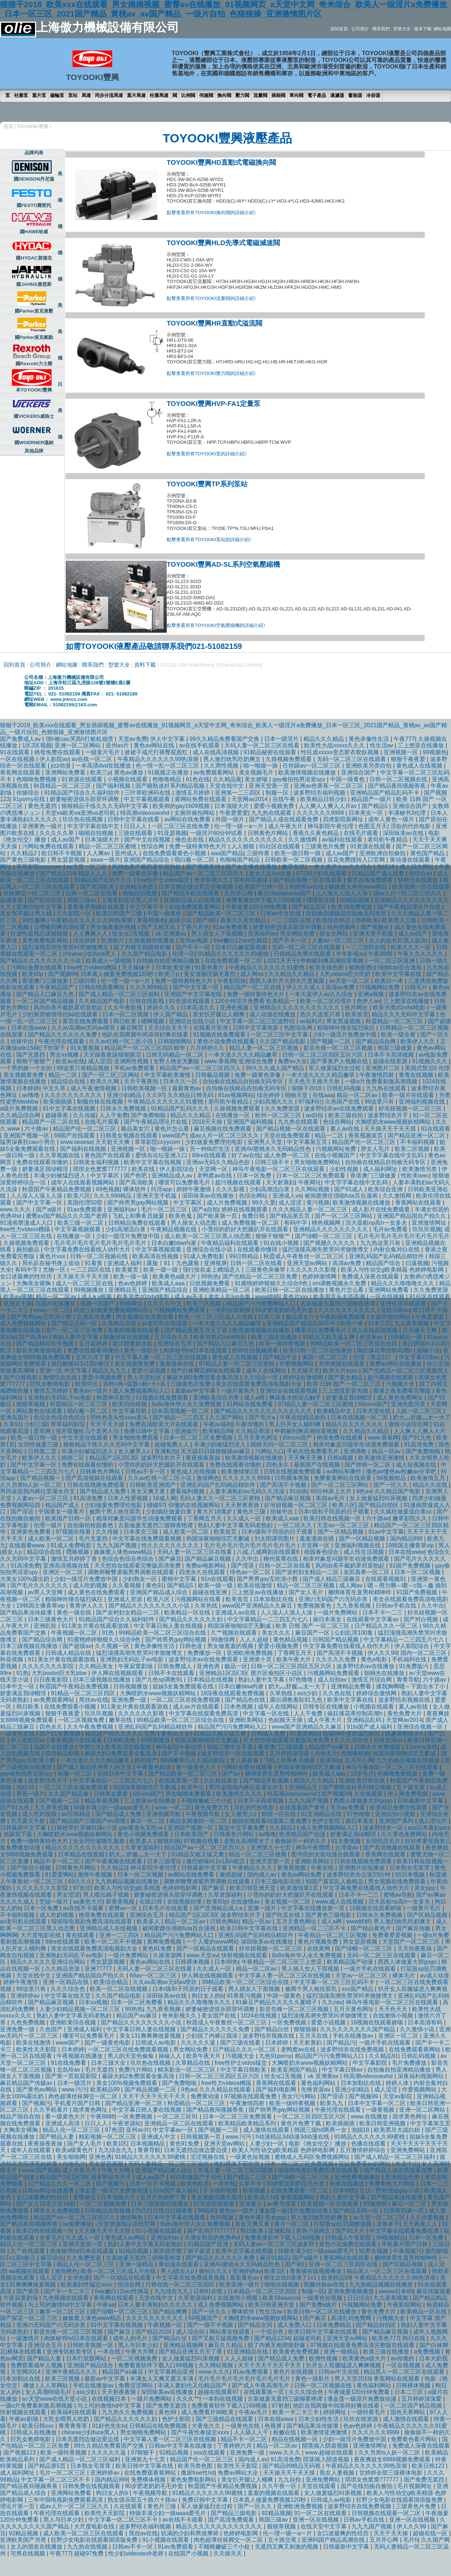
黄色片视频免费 (319, 1942)
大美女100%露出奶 (25, 1579)
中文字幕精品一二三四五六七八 (268, 1619)
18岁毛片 (362, 1774)
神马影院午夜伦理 (331, 826)
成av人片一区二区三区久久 (408, 893)
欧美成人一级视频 (109, 961)
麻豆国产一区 (313, 1633)
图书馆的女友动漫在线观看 (326, 1854)
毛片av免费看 (391, 1229)
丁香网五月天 (205, 1518)
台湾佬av (347, 1847)
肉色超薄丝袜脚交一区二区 (83, 2096)
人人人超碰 (255, 1639)
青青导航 (408, 1679)
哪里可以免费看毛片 (185, 1182)
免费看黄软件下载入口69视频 (264, 900)
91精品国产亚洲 (208, 2244)
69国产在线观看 (75, 1135)
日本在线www (29, 1028)
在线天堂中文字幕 (324, 2526)
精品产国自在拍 (21, 2116)
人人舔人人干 (252, 2432)
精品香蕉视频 (102, 1801)
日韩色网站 (224, 1921)
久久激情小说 (418, 2029)
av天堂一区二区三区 (380, 2217)
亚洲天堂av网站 (308, 1263)
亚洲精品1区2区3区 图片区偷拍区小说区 (252, 1673)
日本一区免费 (255, 1175)
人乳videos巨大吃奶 (345, 974)
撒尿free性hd (197, 2473)
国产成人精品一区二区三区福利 (120, 994)
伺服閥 (206, 95)
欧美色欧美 (194, 2183)
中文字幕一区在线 (266, 1713)
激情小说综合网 (409, 1424)
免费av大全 (292, 1061)
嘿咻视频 (78, 1552)
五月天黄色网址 (258, 1438)
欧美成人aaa (169, 1283)
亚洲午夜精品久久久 (72, 2372)
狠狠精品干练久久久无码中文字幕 (105, 806)
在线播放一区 (233, 1115)
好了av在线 (245, 1155)
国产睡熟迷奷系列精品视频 (170, 786)
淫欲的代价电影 (411, 826)
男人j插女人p (178, 2271)
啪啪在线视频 (282, 2284)
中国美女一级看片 (62, 1511)
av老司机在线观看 (165, 1323)
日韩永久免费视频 (124, 1108)
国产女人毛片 (307, 1592)
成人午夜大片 (286, 826)
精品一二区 (63, 1075)
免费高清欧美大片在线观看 (164, 1424)
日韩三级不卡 (273, 1162)
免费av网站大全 (239, 2473)
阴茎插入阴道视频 (326, 2446)
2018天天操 (208, 1122)
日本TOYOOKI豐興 (34, 381)
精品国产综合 (384, 1263)
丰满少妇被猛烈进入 (60, 1175)
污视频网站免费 (380, 987)
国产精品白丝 (272, 2029)
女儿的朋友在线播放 (37, 2547)
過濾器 (337, 95)
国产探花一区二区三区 (29, 2318)
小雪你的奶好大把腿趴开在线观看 (246, 1229)
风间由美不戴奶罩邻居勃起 (147, 866)
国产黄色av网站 (37, 2089)
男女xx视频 (65, 1055)
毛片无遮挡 (94, 1539)
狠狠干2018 (307, 1088)
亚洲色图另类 (409, 1404)
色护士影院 (327, 1821)
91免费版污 (414, 1666)
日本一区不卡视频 (153, 2183)
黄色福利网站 (319, 2083)
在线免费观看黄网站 (195, 907)
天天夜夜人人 (421, 2224)
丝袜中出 (22, 1041)
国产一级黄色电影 (108, 2043)
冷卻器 (373, 95)
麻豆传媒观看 (433, 2291)
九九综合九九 (116, 2150)
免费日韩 (254, 1216)
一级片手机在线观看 (370, 1969)
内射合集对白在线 (397, 1249)
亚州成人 (127, 853)
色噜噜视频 (355, 1753)
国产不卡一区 (290, 940)
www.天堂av (202, 1955)
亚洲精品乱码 (365, 1720)
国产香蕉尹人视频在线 (339, 1061)
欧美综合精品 (334, 920)
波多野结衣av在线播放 (366, 1666)
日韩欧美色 (122, 1740)
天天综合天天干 (169, 1028)
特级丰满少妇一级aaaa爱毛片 (113, 1807)
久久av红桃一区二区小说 (121, 1041)
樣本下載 (423, 28)
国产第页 (28, 2291)
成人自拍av (333, 1679)
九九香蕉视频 (412, 1323)
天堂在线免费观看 (287, 1135)
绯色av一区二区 (251, 1572)
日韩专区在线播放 (326, 1707)
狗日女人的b (208, 1996)
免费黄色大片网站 (392, 2183)
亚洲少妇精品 (125, 1095)
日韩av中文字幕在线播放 (181, 2446)
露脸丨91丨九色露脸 (173, 1263)
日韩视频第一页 (201, 2137)
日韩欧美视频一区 (145, 1088)
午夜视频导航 (203, 1814)
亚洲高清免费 (94, 1317)
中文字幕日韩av (420, 1357)
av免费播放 (77, 2224)
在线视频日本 (110, 2399)
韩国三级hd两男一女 (321, 2130)
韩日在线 (414, 2338)
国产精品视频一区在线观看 (308, 880)
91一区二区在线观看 (321, 2513)
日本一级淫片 (282, 739)
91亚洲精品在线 (322, 1814)
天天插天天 (305, 1370)
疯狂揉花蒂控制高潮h (385, 1350)
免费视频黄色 (315, 1606)
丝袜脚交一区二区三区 (32, 893)
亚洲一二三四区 (120, 1935)
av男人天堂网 (46, 1592)
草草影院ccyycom (40, 866)
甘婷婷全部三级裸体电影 (391, 2473)
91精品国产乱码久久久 (104, 880)
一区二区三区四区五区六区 (312, 2116)
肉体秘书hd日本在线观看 (196, 1350)
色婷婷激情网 (320, 1276)
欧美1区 (116, 2143)
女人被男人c (134, 1451)
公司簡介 (360, 28)
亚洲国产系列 (397, 1821)
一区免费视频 (290, 2022)
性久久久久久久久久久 (171, 1545)
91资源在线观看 (82, 779)
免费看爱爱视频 (393, 1935)
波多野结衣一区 (384, 1828)
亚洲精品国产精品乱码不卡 (385, 793)
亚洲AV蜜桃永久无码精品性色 (274, 1149)
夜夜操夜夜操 (204, 1458)
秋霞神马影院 (114, 1398)
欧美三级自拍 (346, 1115)
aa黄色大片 (87, 1902)
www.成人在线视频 (340, 1902)
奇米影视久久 (212, 880)
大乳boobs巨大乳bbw (59, 1673)
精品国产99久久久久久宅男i (121, 1734)
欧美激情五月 (429, 1478)
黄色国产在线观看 (108, 1155)
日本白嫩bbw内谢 (174, 1243)
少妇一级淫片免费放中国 (345, 1034)
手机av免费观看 (135, 1068)
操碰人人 (170, 2056)
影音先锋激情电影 (40, 1350)
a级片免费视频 (19, 1108)
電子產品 (316, 95)
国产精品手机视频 (266, 1780)
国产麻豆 (169, 1559)
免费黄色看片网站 (414, 2439)
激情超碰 (231, 1875)
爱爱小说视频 (149, 1370)
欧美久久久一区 (412, 947)
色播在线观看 (369, 2143)
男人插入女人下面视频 (311, 1969)
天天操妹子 (137, 967)
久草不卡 (250, 2183)
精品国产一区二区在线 (253, 987)
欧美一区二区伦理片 (326, 1001)
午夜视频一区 (166, 2325)
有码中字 (296, 1223)
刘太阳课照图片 (275, 1539)
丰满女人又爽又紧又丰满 (162, 2379)
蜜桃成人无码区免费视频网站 (313, 2157)
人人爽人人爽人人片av (328, 806)
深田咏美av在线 (404, 833)
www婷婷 (267, 1297)
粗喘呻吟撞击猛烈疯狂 (346, 1028)
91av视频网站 (236, 1095)
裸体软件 (135, 1189)
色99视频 (222, 2217)
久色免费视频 (28, 2022)
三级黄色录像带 (266, 1270)
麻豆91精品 (274, 2258)
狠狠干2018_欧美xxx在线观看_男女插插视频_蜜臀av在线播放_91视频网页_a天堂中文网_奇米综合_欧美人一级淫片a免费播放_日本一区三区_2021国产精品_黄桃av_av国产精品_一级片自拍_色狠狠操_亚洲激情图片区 (223, 9)
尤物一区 (55, 1270)
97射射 (281, 2406)
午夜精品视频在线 (174, 1229)
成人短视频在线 (417, 1465)
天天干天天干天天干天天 (154, 2096)
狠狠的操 (168, 1841)
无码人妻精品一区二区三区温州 (169, 2164)
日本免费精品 (334, 2325)
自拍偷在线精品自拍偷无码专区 (347, 913)
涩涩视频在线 (208, 2157)
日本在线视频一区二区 (360, 1417)
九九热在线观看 (272, 813)
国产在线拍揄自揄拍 (367, 2486)
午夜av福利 (217, 1424)
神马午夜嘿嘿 (313, 1847)
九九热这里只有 (381, 1243)
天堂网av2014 (250, 799)
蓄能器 (355, 95)
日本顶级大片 (232, 806)
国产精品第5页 (47, 2466)
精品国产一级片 (372, 799)
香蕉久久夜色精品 (316, 833)
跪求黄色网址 (91, 2110)
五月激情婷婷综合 (363, 2150)
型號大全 (402, 28)
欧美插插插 (58, 1102)
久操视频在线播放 (152, 940)
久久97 (155, 1095)
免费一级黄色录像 (135, 873)
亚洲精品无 (123, 1290)
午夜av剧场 (24, 2419)
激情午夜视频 (96, 1875)
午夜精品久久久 (253, 1868)
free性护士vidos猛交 (164, 880)
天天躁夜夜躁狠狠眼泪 (113, 1055)
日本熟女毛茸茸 (410, 1868)
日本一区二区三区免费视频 (198, 1438)
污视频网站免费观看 (180, 1310)
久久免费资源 (283, 1108)
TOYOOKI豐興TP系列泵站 (207, 484)
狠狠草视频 (31, 1404)
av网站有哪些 (344, 1471)
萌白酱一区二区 (195, 860)
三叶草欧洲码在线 (148, 793)
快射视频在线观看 (245, 1955)
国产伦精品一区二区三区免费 (260, 1276)
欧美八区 (78, 1196)
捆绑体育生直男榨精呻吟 (360, 1592)
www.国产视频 (40, 2170)
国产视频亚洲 (204, 866)
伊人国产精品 (171, 1014)
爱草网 (43, 1431)
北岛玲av (69, 2070)
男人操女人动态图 (194, 1223)
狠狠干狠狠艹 (34, 1061)
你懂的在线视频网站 (195, 1505)
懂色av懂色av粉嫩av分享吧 (402, 1471)
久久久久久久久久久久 (74, 1095)
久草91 (12, 1424)
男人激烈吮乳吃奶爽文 (232, 759)
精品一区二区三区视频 (306, 1585)
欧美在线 (144, 1169)
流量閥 (260, 95)
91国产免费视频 (410, 1566)
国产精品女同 (256, 2325)
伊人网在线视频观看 (118, 1673)
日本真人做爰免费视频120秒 (117, 974)
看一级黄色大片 (197, 1767)
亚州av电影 (194, 940)
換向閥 (224, 95)
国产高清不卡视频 (284, 1485)
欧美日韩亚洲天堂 (253, 1888)
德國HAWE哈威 (34, 223)
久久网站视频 (313, 1189)
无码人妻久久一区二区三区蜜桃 (220, 1498)
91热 (108, 1633)
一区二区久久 (295, 1525)
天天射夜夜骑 (243, 1505)
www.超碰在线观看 (330, 2452)
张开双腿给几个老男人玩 (88, 1431)
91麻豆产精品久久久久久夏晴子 (277, 2002)
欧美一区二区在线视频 (119, 1989)
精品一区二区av (358, 1095)
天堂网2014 (26, 2372)
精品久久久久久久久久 (355, 1424)
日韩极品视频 (213, 1075)
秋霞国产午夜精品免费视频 (57, 1189)
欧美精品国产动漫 (303, 1834)
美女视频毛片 (257, 772)
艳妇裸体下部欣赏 (237, 2164)
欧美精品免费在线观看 (399, 1807)
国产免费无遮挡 (167, 2406)
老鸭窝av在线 (215, 1175)
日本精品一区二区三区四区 (262, 2291)
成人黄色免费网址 (400, 1398)
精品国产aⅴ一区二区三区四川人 (204, 873)
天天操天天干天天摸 (390, 1129)
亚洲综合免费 (256, 1061)
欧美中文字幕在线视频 (153, 1162)
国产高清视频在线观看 (94, 1478)
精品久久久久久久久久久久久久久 (220, 2526)
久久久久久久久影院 (48, 1666)
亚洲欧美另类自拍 (369, 766)
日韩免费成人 (175, 1666)
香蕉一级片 (30, 1794)
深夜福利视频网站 (421, 2076)
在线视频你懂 (185, 1902)
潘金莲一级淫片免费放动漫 (114, 2190)
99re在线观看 (210, 1155)
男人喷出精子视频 (107, 1895)
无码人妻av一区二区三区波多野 (274, 2244)
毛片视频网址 (415, 2486)
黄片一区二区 (292, 2224)
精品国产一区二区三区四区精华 (145, 1048)
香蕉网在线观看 (21, 772)
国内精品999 (407, 1539)
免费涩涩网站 (136, 2385)
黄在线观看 (81, 1935)
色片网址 (357, 1007)
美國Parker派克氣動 (34, 328)
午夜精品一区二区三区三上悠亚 (282, 1962)
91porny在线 (30, 799)
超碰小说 (180, 920)
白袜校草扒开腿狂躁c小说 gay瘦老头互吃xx (108, 1828)
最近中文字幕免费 (242, 1828)
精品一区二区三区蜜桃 (108, 846)
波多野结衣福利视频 (320, 793)
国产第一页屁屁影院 (71, 2076)
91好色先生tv (109, 2426)
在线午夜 (284, 799)
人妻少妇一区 (267, 2143)
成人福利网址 (381, 1169)
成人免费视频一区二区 (251, 1223)
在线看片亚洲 (211, 1028)
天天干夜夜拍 (142, 1081)
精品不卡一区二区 (57, 1861)
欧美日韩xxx (38, 2426)
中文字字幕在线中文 (94, 826)
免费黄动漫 (206, 2096)
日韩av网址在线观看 (49, 2190)
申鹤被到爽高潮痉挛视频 (332, 961)
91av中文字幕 (386, 1532)
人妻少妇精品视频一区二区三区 (80, 2009)
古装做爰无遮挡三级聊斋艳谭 (338, 1303)
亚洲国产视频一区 (27, 1135)
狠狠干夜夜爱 (409, 759)
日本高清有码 (426, 2022)
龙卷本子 (387, 2224)
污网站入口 (269, 1451)
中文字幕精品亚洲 (172, 2372)
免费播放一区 (205, 1653)
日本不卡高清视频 (391, 1055)
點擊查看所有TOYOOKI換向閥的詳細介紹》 (212, 212)
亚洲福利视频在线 (422, 1102)
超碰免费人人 (172, 1444)
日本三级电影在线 (278, 1881)
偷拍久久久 (214, 2271)
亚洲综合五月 (175, 1343)
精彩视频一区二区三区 (108, 2137)
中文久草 (55, 1088)
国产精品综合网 (376, 1041)
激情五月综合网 (372, 1679)
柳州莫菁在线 (281, 1559)
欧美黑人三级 (400, 920)
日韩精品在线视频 (108, 2211)
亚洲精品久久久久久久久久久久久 (297, 1007)
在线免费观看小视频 (70, 1707)
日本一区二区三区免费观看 (311, 1175)
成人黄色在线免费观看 (97, 1592)
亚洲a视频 (371, 994)
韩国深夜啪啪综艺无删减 (218, 1539)
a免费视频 (428, 2352)
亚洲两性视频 (132, 1061)
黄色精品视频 (291, 1639)
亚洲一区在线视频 (316, 2520)
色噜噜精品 (167, 779)
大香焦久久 (207, 2426)
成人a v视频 (97, 1297)
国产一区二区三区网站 (111, 1075)
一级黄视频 (380, 2110)
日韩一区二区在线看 (92, 893)
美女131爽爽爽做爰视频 (151, 2036)
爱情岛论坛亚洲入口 (162, 1155)
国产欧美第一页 (217, 1216)
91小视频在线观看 (159, 2231)
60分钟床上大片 (332, 1491)
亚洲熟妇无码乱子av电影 (60, 1398)
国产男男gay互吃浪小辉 (41, 1317)
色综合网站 (337, 1122)
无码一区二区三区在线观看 (352, 759)
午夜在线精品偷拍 (303, 1417)
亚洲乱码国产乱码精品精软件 (387, 1256)
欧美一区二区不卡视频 (114, 1942)
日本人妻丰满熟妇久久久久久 (156, 2305)
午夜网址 (309, 1182)
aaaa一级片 (105, 860)
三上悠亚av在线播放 (258, 1592)
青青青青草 (73, 2426)
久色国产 (51, 2029)
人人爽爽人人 (91, 934)
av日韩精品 (76, 1814)
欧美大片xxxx (341, 1370)
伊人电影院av (28, 1740)
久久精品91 (383, 2056)
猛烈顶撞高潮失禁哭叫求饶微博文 (66, 947)
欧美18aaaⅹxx (280, 2298)
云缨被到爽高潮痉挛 (60, 927)
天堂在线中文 (227, 786)
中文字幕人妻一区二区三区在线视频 (162, 1357)
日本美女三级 (141, 1532)
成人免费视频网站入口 (142, 1391)
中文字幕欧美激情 (168, 1075)
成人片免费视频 (228, 1202)
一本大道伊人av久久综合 (340, 866)
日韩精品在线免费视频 (158, 2426)
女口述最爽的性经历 (26, 1276)
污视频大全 (401, 1384)
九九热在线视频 (88, 2547)
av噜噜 (31, 1095)
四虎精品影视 (63, 1753)
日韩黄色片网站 (268, 833)
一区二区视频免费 (82, 1720)
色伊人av (368, 1001)
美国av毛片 (331, 1498)
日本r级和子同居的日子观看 (334, 1511)
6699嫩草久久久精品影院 (194, 1760)
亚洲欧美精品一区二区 (222, 1290)
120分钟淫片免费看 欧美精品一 (256, 1001)
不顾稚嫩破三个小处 (207, 1801)
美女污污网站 (299, 2096)
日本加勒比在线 (274, 1599)
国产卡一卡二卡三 (68, 2291)
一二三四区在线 (292, 920)
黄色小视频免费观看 (144, 1834)
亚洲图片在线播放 (362, 1868)
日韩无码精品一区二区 (175, 1055)
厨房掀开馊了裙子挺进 (182, 2251)
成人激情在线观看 (267, 2130)
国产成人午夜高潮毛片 (261, 2385)
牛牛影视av (350, 954)
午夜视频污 (407, 2251)
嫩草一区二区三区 (63, 2311)
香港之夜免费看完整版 (402, 1391)
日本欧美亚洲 (174, 967)
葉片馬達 (136, 95)
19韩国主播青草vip (410, 1545)
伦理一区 (183, 954)
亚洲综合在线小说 (192, 1021)
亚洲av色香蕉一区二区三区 (329, 786)
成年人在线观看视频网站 (83, 1182)
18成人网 (164, 1498)
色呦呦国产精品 (240, 860)
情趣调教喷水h (404, 1734)
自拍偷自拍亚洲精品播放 (168, 961)
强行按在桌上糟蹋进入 (212, 1270)
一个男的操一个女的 (26, 1068)
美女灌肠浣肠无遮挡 (210, 974)
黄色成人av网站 (126, 2238)
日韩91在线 (208, 2291)
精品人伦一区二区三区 (72, 2130)
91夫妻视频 (85, 1048)
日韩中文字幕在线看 (134, 819)
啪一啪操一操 (261, 766)
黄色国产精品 (428, 853)
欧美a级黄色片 (75, 2150)
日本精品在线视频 (211, 1679)
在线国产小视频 (189, 2553)
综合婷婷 (85, 940)
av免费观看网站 (214, 772)
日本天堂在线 (374, 1411)
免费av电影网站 (206, 1566)
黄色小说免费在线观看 (226, 1041)
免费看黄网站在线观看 (343, 1478)
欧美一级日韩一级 (298, 853)
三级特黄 (258, 853)
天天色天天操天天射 (314, 1081)
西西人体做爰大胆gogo (363, 1801)
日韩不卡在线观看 (172, 1673)
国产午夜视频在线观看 (114, 1861)
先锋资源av (388, 1740)
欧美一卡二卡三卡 (296, 2412)
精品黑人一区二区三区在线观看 (387, 2271)
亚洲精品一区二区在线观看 (179, 2123)
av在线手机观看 (200, 745)
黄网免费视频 (165, 1942)
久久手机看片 (52, 2110)
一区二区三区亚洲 (392, 961)
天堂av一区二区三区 (344, 1525)
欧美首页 (356, 1014)
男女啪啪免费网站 (318, 1162)
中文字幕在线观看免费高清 (204, 1713)
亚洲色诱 (209, 1666)
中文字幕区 (105, 1175)
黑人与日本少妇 (139, 2345)
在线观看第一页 (179, 1780)
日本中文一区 (18, 1686)
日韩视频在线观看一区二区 (386, 2513)
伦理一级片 (49, 1525)
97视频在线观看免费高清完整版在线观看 (363, 2345)
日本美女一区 (367, 813)
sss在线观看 (210, 2452)
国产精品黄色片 (372, 1928)
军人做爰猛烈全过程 (335, 1068)
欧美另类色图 (196, 2466)
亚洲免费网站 (408, 2150)
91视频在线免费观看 (220, 1034)
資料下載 (145, 665)
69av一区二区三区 (154, 1975)
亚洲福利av (262, 934)
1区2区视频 (37, 745)
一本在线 (224, 2183)
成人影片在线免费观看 (381, 1209)
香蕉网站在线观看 (419, 1202)
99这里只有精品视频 (84, 1068)
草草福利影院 (69, 1424)
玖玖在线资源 (361, 2419)
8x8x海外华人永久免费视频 (187, 1404)
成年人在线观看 (31, 2150)
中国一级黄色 (348, 779)
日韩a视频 (341, 1458)
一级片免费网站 (338, 1612)
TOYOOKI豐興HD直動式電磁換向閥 (221, 162)
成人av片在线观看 (197, 1707)
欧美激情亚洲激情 (382, 1458)
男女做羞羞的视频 (114, 927)
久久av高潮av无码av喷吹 (84, 1028)
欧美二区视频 (413, 1149)
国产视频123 (20, 2452)
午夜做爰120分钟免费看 (257, 907)
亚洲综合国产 (359, 772)
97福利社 (310, 1102)
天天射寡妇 (280, 1182)
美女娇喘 (257, 779)
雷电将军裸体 (251, 880)
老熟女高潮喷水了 (247, 1841)
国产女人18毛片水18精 (46, 2204)
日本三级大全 (109, 2063)
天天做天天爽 (420, 1330)
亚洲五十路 (17, 1303)
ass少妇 (308, 1693)
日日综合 (358, 2298)
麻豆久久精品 (226, 2345)
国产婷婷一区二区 (368, 1465)
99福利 (207, 2211)
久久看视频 (127, 1585)
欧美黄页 (127, 1270)
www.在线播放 (370, 2116)
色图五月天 (372, 826)
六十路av (37, 1129)
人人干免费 (113, 1115)
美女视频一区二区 (288, 1902)
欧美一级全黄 (399, 1034)
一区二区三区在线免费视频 (186, 1700)
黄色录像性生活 (369, 739)
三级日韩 (85, 981)
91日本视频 (410, 1875)
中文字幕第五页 (308, 1142)
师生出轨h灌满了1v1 (291, 2278)
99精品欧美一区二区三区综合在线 (354, 1343)
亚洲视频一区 (402, 752)
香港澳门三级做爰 (46, 981)
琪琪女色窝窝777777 (100, 1169)
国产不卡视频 (180, 1753)
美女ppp (425, 1888)
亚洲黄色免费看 (31, 1532)
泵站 (73, 95)
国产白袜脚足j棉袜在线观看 (207, 1370)
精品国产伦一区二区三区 (85, 1129)
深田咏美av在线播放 (209, 1196)
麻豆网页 (132, 1028)
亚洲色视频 (235, 1007)
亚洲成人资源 (126, 1599)
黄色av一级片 (91, 1391)
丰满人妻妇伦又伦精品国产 (193, 2385)
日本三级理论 (165, 1861)
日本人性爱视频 (128, 1498)
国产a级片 (50, 1209)
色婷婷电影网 (241, 2533)
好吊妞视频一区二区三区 (410, 1108)
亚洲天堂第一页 (269, 786)
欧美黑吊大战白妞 (397, 2130)
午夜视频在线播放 (80, 2056)
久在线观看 (369, 1794)
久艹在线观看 (28, 2251)
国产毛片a (262, 1417)
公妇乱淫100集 (354, 1633)
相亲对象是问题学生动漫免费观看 (357, 1444)
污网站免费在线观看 (48, 846)
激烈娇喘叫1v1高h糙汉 (81, 1364)
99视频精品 (391, 1478)
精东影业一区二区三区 (187, 2070)
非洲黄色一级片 (43, 826)
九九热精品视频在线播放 (408, 1760)
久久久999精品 (150, 987)
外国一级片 (230, 819)
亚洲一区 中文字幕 (64, 1370)
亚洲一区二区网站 (78, 745)
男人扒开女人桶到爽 (295, 1424)
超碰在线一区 (431, 2533)
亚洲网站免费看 (66, 772)
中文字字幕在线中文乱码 (392, 1155)
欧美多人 (142, 1841)
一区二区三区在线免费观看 (74, 1787)
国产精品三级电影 (234, 2513)
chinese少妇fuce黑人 (90, 954)
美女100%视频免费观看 (127, 2083)
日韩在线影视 (148, 1001)
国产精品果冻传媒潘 (26, 1612)
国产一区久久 (391, 1485)
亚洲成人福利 (125, 1263)
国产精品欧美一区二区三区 (221, 913)
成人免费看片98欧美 (208, 2412)
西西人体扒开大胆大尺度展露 (287, 981)
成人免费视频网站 (24, 1323)
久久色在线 (338, 1693)
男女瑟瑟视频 (69, 860)
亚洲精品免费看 (352, 1686)
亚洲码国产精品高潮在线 (333, 2540)
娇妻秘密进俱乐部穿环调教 (85, 799)
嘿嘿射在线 (321, 900)
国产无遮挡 (31, 1055)
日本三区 (270, 1317)
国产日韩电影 (21, 1377)
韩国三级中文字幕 (230, 1747)
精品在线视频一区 (295, 2439)
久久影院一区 (75, 913)
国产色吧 (136, 1175)
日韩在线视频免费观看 (293, 1471)
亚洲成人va (287, 1196)
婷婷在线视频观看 (245, 1209)
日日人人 (136, 826)
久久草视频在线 (60, 1155)
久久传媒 (84, 1115)
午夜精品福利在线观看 (230, 1243)
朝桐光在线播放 (418, 880)
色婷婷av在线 (307, 887)
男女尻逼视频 (344, 1021)
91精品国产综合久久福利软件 (82, 793)
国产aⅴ (231, 1774)
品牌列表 (34, 152)
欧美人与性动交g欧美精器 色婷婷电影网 (393, 1270)
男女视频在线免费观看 (145, 1317)
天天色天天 (393, 2009)
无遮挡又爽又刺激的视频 (287, 2547)
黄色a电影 (375, 1659)
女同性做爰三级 (39, 1444)
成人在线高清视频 (216, 752)
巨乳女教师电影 (50, 1384)
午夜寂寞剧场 (136, 1666)
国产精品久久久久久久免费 (63, 1034)
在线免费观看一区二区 (234, 961)
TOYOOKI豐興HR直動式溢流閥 (214, 323)
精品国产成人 (63, 1505)
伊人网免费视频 (408, 1794)
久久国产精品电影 (145, 954)
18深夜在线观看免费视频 (233, 1693)
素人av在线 (345, 1129)
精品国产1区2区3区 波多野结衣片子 (136, 1458)
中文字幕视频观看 (147, 799)
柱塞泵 (21, 95)
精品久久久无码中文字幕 (404, 1014)
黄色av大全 (175, 1734)
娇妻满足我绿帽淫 (46, 1169)
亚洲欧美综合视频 (73, 2022)
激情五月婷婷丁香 (74, 1559)
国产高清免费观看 (231, 2520)
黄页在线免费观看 (370, 880)
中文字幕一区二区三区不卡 (56, 2479)
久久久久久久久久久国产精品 (358, 2029)
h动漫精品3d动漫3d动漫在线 (293, 2137)
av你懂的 (403, 2358)
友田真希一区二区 (367, 1572)
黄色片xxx (53, 1256)
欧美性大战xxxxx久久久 (335, 745)
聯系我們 (381, 28)
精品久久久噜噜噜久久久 (403, 1283)
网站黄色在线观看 (40, 1411)
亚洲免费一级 (129, 1700)
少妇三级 (35, 1424)
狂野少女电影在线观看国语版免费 (400, 2500)
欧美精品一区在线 (188, 1612)
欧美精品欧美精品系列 (247, 2123)
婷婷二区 (73, 1458)
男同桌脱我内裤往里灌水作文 (38, 1491)
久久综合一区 (262, 1377)
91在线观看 (15, 752)
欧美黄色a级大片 (175, 1276)
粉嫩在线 (285, 2432)
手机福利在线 (410, 1659)
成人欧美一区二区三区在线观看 (84, 2533)
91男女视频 (374, 2251)
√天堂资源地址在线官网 (126, 2224)
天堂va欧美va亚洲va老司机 (81, 813)
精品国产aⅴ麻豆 (329, 1747)
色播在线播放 (347, 2183)
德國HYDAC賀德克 (34, 249)
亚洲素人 (251, 2204)
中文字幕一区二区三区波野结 (258, 1021)
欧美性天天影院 (37, 2049)
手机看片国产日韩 (78, 2103)
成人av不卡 (189, 1297)
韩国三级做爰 (395, 1048)
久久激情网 (303, 839)
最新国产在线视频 (317, 1465)
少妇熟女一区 (140, 1579)
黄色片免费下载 (302, 2123)
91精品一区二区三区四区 (84, 1693)
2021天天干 (282, 961)
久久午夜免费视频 (91, 1727)
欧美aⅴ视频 (18, 1297)
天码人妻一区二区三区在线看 (262, 745)
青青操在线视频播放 (316, 2271)
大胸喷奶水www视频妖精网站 (394, 1122)
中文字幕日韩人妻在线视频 (168, 1626)
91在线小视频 (281, 1243)
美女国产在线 (219, 2015)
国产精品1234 (57, 873)
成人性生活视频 (364, 1552)
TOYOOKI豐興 (32, 126)
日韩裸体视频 (293, 1478)
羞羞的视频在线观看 (134, 1330)
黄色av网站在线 (154, 745)
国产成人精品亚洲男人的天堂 (95, 1767)
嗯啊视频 (153, 1021)
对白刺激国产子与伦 (196, 2177)
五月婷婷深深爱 (290, 1753)
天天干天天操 (108, 1424)
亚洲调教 (355, 1451)
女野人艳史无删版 (177, 1061)
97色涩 (82, 1888)
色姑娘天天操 (286, 1720)
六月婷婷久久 (208, 1048)
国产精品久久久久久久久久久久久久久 (264, 1411)
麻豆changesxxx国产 (285, 893)
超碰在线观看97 (219, 2392)
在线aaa (323, 1095)
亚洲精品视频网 (184, 2345)
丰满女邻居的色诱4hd (213, 2238)
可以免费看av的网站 (365, 2164)
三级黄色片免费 (326, 846)
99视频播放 (89, 1290)
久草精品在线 (120, 1323)
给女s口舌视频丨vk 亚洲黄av (150, 934)
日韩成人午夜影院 (349, 2238)
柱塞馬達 (159, 95)
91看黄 (94, 1263)
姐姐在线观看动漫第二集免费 (270, 1821)
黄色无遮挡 (43, 806)
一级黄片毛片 (103, 752)
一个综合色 (270, 2332)
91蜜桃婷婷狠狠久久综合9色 (272, 1283)
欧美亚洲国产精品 (295, 2070)
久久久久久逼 (199, 2043)
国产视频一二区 (331, 1041)
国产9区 (206, 920)
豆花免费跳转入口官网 (356, 860)
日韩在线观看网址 (102, 987)
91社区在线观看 (280, 846)
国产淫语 (22, 1511)
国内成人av (262, 1875)
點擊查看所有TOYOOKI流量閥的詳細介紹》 (212, 298)
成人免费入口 (295, 2325)
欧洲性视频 (324, 2358)
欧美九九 (332, 2103)
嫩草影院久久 (411, 1518)
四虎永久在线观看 (203, 1572)
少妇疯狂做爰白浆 (169, 1511)
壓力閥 (242, 95)
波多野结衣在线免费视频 (352, 2049)
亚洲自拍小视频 (396, 1814)
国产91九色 (417, 1438)
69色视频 (108, 1189)
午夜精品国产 (57, 987)
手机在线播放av (354, 2036)
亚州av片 (118, 745)
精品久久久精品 (324, 739)
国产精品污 (341, 2043)
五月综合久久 (172, 1337)
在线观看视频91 (386, 1579)
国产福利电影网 (277, 2089)
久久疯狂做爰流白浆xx (403, 1511)
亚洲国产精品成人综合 (159, 1592)
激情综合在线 (61, 1377)
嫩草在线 (293, 866)
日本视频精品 (148, 2143)
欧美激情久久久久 (240, 1794)
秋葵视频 (12, 1659)
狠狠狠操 (305, 2029)
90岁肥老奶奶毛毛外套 (285, 1310)
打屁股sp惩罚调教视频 (343, 2224)
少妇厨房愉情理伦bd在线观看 (60, 1014)
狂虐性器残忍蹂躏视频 (40, 934)
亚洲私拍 (166, 1451)
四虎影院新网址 (344, 819)
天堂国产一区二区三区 (411, 1942)
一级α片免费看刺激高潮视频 (382, 1081)
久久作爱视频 (428, 2217)
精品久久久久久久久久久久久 (247, 839)
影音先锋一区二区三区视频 (338, 1048)
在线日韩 (151, 1902)
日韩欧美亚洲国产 (153, 1485)
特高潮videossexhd (145, 813)
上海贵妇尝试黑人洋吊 (130, 900)
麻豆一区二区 (148, 1821)
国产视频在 (375, 927)
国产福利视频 (114, 786)
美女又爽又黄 (149, 1491)
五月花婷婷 (94, 1343)
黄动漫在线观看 (411, 860)
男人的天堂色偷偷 (131, 2056)
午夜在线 (323, 1868)
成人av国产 (66, 839)
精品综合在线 (69, 1081)
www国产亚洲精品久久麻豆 (258, 1606)
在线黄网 (319, 1948)
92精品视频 (355, 900)
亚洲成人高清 (63, 2123)
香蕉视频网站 (298, 2197)
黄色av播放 (129, 772)
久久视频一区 (113, 1646)
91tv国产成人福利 (370, 1727)
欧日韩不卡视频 (62, 853)
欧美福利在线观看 (74, 2412)
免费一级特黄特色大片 (198, 846)
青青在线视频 (417, 1075)
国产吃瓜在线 (284, 1915)
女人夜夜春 (245, 1760)
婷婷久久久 (162, 1007)
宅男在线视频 (28, 2553)
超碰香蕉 (12, 900)
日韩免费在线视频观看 (92, 2486)
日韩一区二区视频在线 (399, 779)
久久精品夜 (227, 779)
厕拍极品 (28, 1249)
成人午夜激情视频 (94, 1088)
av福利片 (311, 1021)
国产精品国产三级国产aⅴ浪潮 (88, 1821)
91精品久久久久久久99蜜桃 (234, 954)
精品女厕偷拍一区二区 (199, 1821)
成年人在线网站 (267, 1370)
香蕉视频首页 (366, 1135)
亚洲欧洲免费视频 (250, 1653)
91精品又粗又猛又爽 (329, 1337)
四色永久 (278, 1465)
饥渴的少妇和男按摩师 (190, 2533)
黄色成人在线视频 (420, 766)
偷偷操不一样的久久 (301, 1841)
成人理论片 (433, 1821)
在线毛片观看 (361, 833)
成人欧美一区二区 (186, 1532)
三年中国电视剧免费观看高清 (66, 2500)
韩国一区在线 (279, 1814)
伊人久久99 (382, 1653)
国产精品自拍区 (379, 1505)
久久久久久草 (57, 833)
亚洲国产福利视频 (251, 1122)
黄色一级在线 (75, 1612)
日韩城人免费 (269, 1734)
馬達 (86, 95)
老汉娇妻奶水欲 (133, 1343)
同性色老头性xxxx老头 (119, 1417)
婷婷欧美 (366, 920)
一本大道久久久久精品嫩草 (243, 1055)
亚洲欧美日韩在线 (362, 1780)
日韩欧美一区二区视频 (294, 860)
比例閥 (188, 95)
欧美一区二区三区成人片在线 (216, 1317)
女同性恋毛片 (383, 1841)
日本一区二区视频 (126, 1014)
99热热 (210, 1276)
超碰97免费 (89, 2553)
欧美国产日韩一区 (262, 887)
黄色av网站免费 (302, 1875)
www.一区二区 (52, 1310)
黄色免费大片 (405, 1713)
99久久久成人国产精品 (276, 1068)
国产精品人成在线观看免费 (284, 819)
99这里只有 (379, 1102)
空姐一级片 (54, 1902)
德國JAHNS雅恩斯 (34, 275)
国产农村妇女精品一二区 (307, 1572)
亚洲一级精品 (137, 2264)
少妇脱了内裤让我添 (212, 2036)
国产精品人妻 (57, 2137)
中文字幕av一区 (174, 2130)
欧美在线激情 (255, 1585)
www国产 (174, 1135)
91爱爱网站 (305, 1734)
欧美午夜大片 (294, 1659)
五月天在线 (314, 2036)
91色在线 (198, 779)
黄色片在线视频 (294, 2372)
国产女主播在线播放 (252, 866)
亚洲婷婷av (25, 1996)
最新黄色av (187, 1088)
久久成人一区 (245, 1518)
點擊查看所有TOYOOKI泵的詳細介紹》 (208, 453)
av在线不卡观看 (84, 1908)
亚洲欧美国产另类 (24, 2540)
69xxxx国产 (373, 1404)
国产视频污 (36, 2103)
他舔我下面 (18, 1834)
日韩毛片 (416, 987)
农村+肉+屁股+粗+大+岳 (135, 1384)
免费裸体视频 (149, 2479)
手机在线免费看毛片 (313, 1451)
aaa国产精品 (227, 853)
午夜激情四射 (377, 1075)
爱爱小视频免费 (274, 806)
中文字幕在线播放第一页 (313, 1908)
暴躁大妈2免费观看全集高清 (203, 1377)
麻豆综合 (52, 2258)
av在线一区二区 (93, 759)
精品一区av (387, 1451)
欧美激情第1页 (240, 1471)
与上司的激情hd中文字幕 (60, 2305)
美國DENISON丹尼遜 (34, 170)
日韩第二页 (43, 1451)
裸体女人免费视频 (57, 2211)
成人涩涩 (99, 1061)
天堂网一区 (214, 1169)
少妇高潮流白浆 (270, 1189)
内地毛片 (325, 1753)
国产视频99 (63, 974)
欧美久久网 (105, 1081)
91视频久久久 (430, 1061)
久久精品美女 (97, 1666)
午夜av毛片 (253, 2412)
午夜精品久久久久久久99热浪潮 (158, 759)
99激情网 (223, 1639)
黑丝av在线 (93, 1700)
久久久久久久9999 (321, 813)
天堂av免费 (132, 739)
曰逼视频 (417, 1263)
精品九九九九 (110, 1370)
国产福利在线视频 (84, 1149)
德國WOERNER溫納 (34, 433)
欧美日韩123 (429, 2466)
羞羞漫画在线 (177, 1364)
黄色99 (168, 2412)
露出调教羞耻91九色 (297, 1700)
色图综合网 (299, 1028)
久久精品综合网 (21, 1115)
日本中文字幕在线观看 (177, 2217)
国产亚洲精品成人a (218, 1908)
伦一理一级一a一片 (239, 826)
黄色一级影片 (142, 1350)
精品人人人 (93, 873)
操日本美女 (328, 1619)
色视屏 (273, 2426)
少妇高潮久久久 (274, 1102)
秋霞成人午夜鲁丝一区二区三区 (304, 1256)
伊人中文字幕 (168, 739)
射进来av (371, 1337)
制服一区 (278, 793)
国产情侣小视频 (31, 1868)
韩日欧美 (125, 1021)
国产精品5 (375, 806)
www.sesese (76, 1142)
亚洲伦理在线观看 (404, 1303)
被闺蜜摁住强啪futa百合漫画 (386, 967)
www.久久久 (16, 1209)
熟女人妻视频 (338, 2473)
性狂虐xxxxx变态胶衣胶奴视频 (340, 752)
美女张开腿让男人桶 (26, 913)
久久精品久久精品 (292, 974)
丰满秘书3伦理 (407, 813)
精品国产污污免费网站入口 (261, 1303)
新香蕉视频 (292, 1868)
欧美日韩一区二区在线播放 (290, 1290)
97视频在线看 (74, 1532)
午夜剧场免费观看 (343, 1317)
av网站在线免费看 (188, 819)
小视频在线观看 (128, 779)
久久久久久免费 (337, 1659)
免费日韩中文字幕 (147, 1431)
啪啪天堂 (297, 1095)
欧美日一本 (390, 981)
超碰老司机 (308, 2338)
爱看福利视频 (188, 1491)
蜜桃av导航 (398, 1895)
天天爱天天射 (28, 1821)
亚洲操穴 (113, 940)
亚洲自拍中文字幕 (40, 907)
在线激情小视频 (394, 2015)
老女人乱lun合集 (271, 873)
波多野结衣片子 (389, 1115)
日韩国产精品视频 (336, 1639)
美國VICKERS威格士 (34, 407)
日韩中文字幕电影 (256, 1028)
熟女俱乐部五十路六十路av (143, 2500)
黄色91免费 (157, 1948)
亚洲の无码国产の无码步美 (333, 1599)
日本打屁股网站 (87, 2358)
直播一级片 (263, 1908)
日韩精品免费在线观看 (303, 954)
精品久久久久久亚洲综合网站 (48, 1962)
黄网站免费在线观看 (201, 799)
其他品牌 (34, 451)
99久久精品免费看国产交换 (225, 739)
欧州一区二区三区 (279, 1115)
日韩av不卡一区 (146, 1471)
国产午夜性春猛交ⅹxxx (201, 2432)
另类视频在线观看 (342, 1364)
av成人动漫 (434, 1975)
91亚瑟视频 (172, 833)
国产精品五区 (310, 907)
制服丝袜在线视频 (100, 1102)
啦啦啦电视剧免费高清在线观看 (92, 1921)
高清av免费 (340, 987)
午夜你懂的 (250, 1424)
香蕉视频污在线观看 (77, 1740)
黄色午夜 (250, 2217)
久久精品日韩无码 (191, 1095)
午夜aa (106, 2305)
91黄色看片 (210, 967)
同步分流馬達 (109, 95)
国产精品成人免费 (103, 1491)
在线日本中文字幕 (121, 1774)
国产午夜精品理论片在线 (409, 907)
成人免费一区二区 (287, 1155)
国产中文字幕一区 (196, 987)
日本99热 (226, 1962)
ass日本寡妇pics (429, 1828)
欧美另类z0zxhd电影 (400, 1007)
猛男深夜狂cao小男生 (28, 1142)
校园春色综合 (322, 1552)
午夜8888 (381, 954)
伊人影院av (54, 759)
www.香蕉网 (219, 1061)
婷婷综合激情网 (304, 1377)
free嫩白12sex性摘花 (241, 940)
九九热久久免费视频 (128, 2412)
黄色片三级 (252, 1511)
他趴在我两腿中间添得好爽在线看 (146, 1034)
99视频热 (435, 752)
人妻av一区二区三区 (338, 940)
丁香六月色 (194, 927)
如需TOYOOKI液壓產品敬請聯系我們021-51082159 (154, 646)
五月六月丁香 (93, 1357)
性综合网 (153, 846)
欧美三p (100, 772)
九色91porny (275, 2056)
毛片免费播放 (410, 2063)
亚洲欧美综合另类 (217, 1398)
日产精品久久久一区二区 (386, 1626)
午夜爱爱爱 (233, 813)
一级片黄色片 (238, 1391)
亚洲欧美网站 (247, 1720)
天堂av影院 (398, 2096)
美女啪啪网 (71, 2157)
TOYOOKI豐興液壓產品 (227, 138)
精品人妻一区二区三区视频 (264, 1048)
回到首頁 (339, 28)
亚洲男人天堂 (266, 1142)
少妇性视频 (344, 1169)
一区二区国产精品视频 (45, 1001)
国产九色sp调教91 (159, 1679)
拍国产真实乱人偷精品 (335, 1881)
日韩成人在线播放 (34, 2432)
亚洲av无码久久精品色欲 (218, 1162)
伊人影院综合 (177, 1169)
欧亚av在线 (70, 1061)
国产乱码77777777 (212, 2231)
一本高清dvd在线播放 (103, 766)
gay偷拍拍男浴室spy (299, 779)
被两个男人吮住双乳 (116, 1511)
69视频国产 (203, 2318)
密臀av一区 (124, 1908)
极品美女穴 (136, 1129)
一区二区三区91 (178, 2116)
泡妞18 (386, 866)
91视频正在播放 (169, 772)
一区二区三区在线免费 (181, 826)
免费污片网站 (136, 2070)
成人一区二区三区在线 (85, 1283)
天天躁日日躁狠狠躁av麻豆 (216, 1451)
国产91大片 (350, 2231)
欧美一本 (352, 1323)
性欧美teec (415, 1175)
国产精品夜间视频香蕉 (397, 786)
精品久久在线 (431, 1485)
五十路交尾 (411, 1787)
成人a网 (255, 1398)
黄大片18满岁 (215, 1511)
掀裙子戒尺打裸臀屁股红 (156, 752)
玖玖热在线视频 (83, 819)
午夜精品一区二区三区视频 (333, 1935)
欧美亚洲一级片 (240, 2284)
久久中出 (248, 1559)
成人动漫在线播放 (273, 1014)
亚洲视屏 (215, 1263)
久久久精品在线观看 (226, 2089)
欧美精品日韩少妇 (324, 799)
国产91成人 (349, 1189)
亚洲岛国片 (15, 1417)
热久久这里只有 (321, 1014)
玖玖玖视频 (426, 1229)
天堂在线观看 (319, 2486)
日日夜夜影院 (52, 1679)
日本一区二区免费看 (137, 2002)
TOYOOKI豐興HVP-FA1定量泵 (213, 403)
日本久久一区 (181, 1081)
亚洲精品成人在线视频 (193, 900)
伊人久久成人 (304, 987)
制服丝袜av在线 (325, 2284)
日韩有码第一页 (404, 2211)
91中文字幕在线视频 (70, 1108)
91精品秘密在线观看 (271, 752)
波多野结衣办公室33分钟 (359, 1875)
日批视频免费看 (210, 1283)
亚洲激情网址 (430, 1223)
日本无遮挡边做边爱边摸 (196, 2150)
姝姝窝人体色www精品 (359, 887)
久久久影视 (231, 1189)
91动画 (298, 1491)
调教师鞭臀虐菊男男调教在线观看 (132, 1572)
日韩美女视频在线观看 (129, 1135)
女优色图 (78, 2278)
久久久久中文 (165, 1303)
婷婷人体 (398, 2083)
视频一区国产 (98, 1303)
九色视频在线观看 (66, 2298)
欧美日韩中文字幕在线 (249, 1928)
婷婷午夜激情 (194, 1189)
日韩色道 (191, 1646)
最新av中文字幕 (196, 1391)
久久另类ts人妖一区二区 (32, 1485)
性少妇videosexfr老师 (136, 2553)
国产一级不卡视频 (211, 2325)
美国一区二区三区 (326, 1357)
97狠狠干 (143, 2452)
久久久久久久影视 (314, 1270)
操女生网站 (334, 934)
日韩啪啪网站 (176, 1041)
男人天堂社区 (145, 1377)
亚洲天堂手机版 (374, 934)
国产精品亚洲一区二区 (417, 1135)
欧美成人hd (262, 2197)
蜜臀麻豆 (85, 2197)
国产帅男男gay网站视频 (138, 1202)
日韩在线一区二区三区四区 (180, 2284)
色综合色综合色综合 (60, 1417)
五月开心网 (239, 893)
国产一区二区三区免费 (74, 1330)
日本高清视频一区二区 (181, 1411)
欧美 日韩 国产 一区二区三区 (344, 1384)
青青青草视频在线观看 (96, 907)
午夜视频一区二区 (74, 1633)
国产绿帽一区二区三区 (324, 1236)
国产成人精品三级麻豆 (332, 1579)
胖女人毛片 (376, 1149)
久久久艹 (188, 2399)
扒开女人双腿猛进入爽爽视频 (344, 2365)
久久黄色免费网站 (405, 1834)
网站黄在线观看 (230, 2332)
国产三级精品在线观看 (225, 2419)
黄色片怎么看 (172, 1129)
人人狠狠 (243, 846)
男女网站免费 (298, 934)
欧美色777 (385, 2338)
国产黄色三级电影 (24, 860)
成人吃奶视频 (91, 1585)
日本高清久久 (198, 1007)
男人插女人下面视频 (218, 934)
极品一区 (236, 1666)
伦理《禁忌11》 (374, 1357)
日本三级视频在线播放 (29, 1646)
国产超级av (77, 1646)
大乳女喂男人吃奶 (67, 2419)
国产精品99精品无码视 (292, 2466)
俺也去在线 (190, 839)
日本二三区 (409, 2392)
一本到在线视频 (231, 1310)
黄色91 (155, 1585)
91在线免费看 (69, 2063)
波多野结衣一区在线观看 (233, 1753)
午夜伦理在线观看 (62, 1041)
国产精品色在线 (246, 1700)
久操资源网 (168, 1955)
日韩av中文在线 (281, 913)
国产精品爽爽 (171, 2311)
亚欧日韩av (395, 1310)
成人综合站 (191, 2332)
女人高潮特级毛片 (49, 2392)
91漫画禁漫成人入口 (27, 1223)
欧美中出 (87, 1384)
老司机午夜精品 (388, 839)
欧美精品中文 (335, 1411)
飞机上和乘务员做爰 (139, 1216)
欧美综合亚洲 (386, 1189)
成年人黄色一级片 (392, 819)
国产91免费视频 (60, 1734)
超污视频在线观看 (239, 1182)
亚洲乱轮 (46, 1626)
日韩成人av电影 (156, 2043)
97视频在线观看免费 (251, 2096)
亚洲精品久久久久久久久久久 (331, 1229)
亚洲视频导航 (164, 1814)
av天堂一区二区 (87, 866)
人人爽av (99, 853)
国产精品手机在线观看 (191, 893)
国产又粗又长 (159, 927)
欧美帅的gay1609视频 (182, 806)
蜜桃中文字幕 (180, 1579)
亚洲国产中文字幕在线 (193, 994)
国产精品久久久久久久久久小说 (41, 961)
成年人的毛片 (131, 2338)
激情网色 (207, 1478)
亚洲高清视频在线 (67, 1566)
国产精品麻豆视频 (288, 1498)
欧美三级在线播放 (275, 1337)
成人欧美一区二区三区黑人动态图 (208, 1236)
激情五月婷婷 (193, 793)
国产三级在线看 (241, 2043)
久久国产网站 (227, 1417)
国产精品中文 (281, 1357)
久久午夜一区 (280, 2486)
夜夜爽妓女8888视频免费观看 (393, 2459)
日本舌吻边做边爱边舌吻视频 (196, 887)
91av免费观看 (231, 927)
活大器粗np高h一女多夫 (376, 1223)
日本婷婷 (27, 1088)
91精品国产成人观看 (378, 873)
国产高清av (33, 1337)
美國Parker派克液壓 (34, 302)
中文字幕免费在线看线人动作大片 (88, 1249)
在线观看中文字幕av (373, 1619)
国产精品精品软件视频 (45, 1343)
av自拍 (315, 1115)
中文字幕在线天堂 (68, 1996)
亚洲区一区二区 (63, 1572)
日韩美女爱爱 (111, 1794)
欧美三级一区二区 (81, 1223)
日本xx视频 (93, 2002)
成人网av (252, 974)
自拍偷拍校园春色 (91, 1525)
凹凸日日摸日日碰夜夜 (164, 2211)
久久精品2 (24, 853)
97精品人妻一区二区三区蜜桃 (237, 1364)
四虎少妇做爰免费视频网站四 (112, 1310)
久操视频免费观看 (289, 759)
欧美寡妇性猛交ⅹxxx (87, 2284)
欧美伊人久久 (418, 1041)
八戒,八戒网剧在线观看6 (269, 1552)
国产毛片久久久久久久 (40, 1585)
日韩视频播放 (131, 1686)
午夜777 (404, 739)
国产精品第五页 (290, 1216)
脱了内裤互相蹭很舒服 (142, 947)
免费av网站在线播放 (396, 1364)
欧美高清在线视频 (156, 1256)
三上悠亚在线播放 (421, 745)
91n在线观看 (217, 1579)
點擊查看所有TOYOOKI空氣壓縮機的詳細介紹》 (217, 625)
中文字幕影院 (371, 2063)
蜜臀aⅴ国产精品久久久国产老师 (67, 1216)
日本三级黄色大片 (51, 1619)
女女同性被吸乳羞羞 (99, 1841)
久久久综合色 (352, 1740)
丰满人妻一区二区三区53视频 (236, 2170)
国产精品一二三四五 (179, 1417)
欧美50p (33, 974)
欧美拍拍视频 (130, 1404)
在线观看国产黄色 (303, 1807)
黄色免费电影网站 (46, 940)
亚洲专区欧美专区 (70, 2352)
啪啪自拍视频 (97, 833)
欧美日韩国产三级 (120, 913)
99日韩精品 (244, 1256)
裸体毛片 (404, 1975)
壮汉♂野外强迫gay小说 (390, 2190)
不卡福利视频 (418, 1142)
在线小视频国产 (335, 1155)
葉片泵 (39, 95)
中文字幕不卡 (148, 907)
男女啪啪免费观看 (136, 1438)
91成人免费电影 (204, 1256)
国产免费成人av (21, 739)
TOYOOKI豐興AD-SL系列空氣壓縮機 (223, 564)
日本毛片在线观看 (166, 1908)
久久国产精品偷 (69, 1794)
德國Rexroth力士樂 (34, 354)
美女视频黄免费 (24, 1075)
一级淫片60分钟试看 (217, 833)
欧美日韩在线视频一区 (333, 1518)
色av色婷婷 (133, 1283)
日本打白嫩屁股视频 (241, 947)
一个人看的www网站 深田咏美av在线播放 (240, 1942)
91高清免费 (419, 1444)
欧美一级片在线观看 (408, 1095)
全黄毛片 (50, 2238)
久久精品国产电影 (102, 1001)
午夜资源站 (126, 2123)
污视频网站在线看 (198, 1599)
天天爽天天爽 (306, 1458)
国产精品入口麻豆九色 (45, 994)
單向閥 (296, 95)
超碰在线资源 (391, 1061)
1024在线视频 (259, 2015)
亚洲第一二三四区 (238, 793)
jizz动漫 (62, 766)
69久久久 (80, 1881)
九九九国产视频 (117, 1545)
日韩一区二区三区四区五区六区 (323, 1055)
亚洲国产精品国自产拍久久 (412, 1216)
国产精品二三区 (247, 2177)
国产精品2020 (154, 2332)
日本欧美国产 (192, 1834)
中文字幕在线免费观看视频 (147, 1539)
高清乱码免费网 (352, 2318)
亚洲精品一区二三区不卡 (315, 1928)
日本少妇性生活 (319, 2419)
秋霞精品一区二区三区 (63, 786)
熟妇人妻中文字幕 (76, 1337)
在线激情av (246, 1902)
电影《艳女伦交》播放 (318, 2143)
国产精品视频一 (41, 1478)
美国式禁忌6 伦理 (427, 1068)
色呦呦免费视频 (37, 779)
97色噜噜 (301, 1679)
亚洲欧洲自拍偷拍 (383, 853)
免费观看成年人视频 (37, 2365)
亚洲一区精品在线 (66, 1982)
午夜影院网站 (405, 2305)
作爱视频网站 (297, 1364)
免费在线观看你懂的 (43, 1162)
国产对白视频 (421, 1619)
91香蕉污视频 (245, 1996)
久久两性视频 (222, 766)
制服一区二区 (76, 1774)
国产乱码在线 (46, 900)
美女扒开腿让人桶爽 (219, 1014)
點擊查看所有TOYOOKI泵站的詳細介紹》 (210, 539)
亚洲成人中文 (159, 2137)
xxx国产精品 (358, 1989)
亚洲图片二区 (383, 1068)
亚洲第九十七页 (271, 1847)
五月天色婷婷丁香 (164, 2197)
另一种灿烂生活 (210, 1149)
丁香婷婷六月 (235, 2446)
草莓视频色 (151, 920)
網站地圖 (442, 28)
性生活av (382, 745)
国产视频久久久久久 (330, 1243)
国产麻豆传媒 (414, 1928)
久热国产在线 (343, 1102)
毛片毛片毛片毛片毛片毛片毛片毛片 (403, 1236)
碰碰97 (156, 1505)
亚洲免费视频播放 (358, 2177)
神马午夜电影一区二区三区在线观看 (279, 1169)
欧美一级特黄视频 (283, 1343)
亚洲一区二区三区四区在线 (343, 2264)
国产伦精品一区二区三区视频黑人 (405, 1370)
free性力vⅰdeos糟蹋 (93, 967)
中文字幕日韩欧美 (244, 2070)
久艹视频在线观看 (234, 1633)
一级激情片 (25, 2338)
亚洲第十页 (258, 1659)
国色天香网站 (408, 2412)
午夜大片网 (116, 2170)
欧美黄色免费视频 (296, 2352)
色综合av (421, 873)
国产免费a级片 (319, 2305)
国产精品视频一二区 (151, 2089)
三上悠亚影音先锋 (346, 1391)
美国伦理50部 (85, 1202)
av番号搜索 (282, 2204)
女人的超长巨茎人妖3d (399, 940)
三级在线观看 (136, 833)
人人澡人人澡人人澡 (342, 893)
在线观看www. (28, 1545)
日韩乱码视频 (345, 1088)
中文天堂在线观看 (85, 1438)
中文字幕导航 (130, 1411)
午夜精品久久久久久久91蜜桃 (267, 967)
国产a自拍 (205, 1209)
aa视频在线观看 (30, 2271)
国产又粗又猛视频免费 (221, 2338)
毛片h (410, 2540)
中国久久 (90, 1747)
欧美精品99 (217, 1431)
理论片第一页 (18, 2506)
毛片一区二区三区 (165, 1209)
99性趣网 (34, 920)
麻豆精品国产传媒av (27, 2083)
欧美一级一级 (161, 1270)
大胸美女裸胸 (34, 1283)
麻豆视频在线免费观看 (223, 1129)
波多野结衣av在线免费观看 (339, 1108)
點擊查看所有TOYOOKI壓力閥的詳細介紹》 (212, 373)
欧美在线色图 (327, 967)
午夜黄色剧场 (154, 1767)
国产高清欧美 (98, 887)
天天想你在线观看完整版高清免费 (138, 1566)
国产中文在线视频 (148, 839)
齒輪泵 (57, 95)
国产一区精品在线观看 (206, 1948)
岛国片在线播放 (56, 1303)
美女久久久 (277, 1633)
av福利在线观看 (343, 839)
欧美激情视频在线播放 (307, 772)
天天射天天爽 (113, 1142)
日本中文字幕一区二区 (377, 2103)
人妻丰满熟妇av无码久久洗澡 (247, 1491)
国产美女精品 (346, 1377)
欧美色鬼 (181, 1216)
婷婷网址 (131, 1303)
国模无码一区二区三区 (280, 1444)
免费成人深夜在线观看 (370, 1276)
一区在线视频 (18, 759)
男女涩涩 (68, 1895)
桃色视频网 (342, 927)
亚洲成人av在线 (236, 1612)
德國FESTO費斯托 (34, 196)
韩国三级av (82, 900)
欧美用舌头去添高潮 (340, 1297)
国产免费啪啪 (149, 1115)
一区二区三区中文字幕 (280, 1034)
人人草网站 (54, 2385)
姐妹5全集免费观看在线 (184, 1686)
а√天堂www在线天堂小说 (55, 2399)
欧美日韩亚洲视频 (383, 2123)
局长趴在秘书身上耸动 (51, 1263)
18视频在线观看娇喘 (376, 1908)
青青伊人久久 (87, 1606)
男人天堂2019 (352, 2379)
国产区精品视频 (428, 1915)
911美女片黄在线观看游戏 (95, 1626)
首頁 (8, 126)
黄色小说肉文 (314, 2231)
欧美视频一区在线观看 (421, 887)
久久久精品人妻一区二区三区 (310, 1209)
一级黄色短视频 (250, 2157)
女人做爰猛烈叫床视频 (379, 1498)
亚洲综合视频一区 (421, 1727)
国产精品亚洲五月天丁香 (196, 1330)
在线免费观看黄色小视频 (175, 853)
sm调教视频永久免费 (340, 1283)
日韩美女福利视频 (97, 1162)
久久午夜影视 (126, 1007)
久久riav (332, 2002)
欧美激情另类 (420, 1169)
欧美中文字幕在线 (399, 974)
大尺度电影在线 (41, 1935)
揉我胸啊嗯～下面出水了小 (411, 1686)
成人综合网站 (417, 866)
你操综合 (28, 793)
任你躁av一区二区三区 (312, 766)
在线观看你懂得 (258, 1249)
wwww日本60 (395, 2291)
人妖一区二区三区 (419, 1411)
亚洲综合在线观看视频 (289, 1391)
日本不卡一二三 (383, 1612)
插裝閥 (278, 95)
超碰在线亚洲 (210, 1592)
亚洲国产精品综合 (147, 860)
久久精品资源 (253, 1431)
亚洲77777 (99, 1969)
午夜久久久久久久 (421, 954)
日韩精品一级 (405, 1337)
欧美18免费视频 (352, 907)
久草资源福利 (143, 1847)
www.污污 (74, 2089)
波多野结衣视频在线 (405, 1700)
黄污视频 (317, 1202)
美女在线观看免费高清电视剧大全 (259, 1384)
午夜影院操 (231, 981)
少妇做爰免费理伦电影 (214, 1142)
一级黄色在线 (18, 1734)
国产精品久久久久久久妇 (191, 1619)
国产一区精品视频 (341, 1532)
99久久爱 (264, 1202)
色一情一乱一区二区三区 (168, 766)
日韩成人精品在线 (69, 1653)
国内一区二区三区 (424, 1653)
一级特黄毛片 (369, 2412)
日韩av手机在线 (397, 1606)
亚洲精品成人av (173, 1175)
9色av (363, 1491)
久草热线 (206, 1606)
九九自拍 (290, 2479)
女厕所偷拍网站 (195, 813)
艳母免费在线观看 (58, 752)
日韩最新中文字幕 (421, 1801)
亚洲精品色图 (137, 887)
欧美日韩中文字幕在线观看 (323, 2332)
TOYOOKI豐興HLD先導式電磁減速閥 (223, 243)
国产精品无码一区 (74, 1323)
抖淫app (162, 1189)
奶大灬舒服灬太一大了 (422, 1417)
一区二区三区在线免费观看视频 (129, 2049)
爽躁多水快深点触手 (296, 1398)
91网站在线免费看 (250, 1404)
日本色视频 (239, 1707)
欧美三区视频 (205, 1303)
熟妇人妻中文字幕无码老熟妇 (236, 1525)
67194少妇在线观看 (322, 873)
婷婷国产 (145, 1760)
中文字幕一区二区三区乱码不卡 (335, 1982)
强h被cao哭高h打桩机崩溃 (80, 739)
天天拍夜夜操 (415, 1948)
